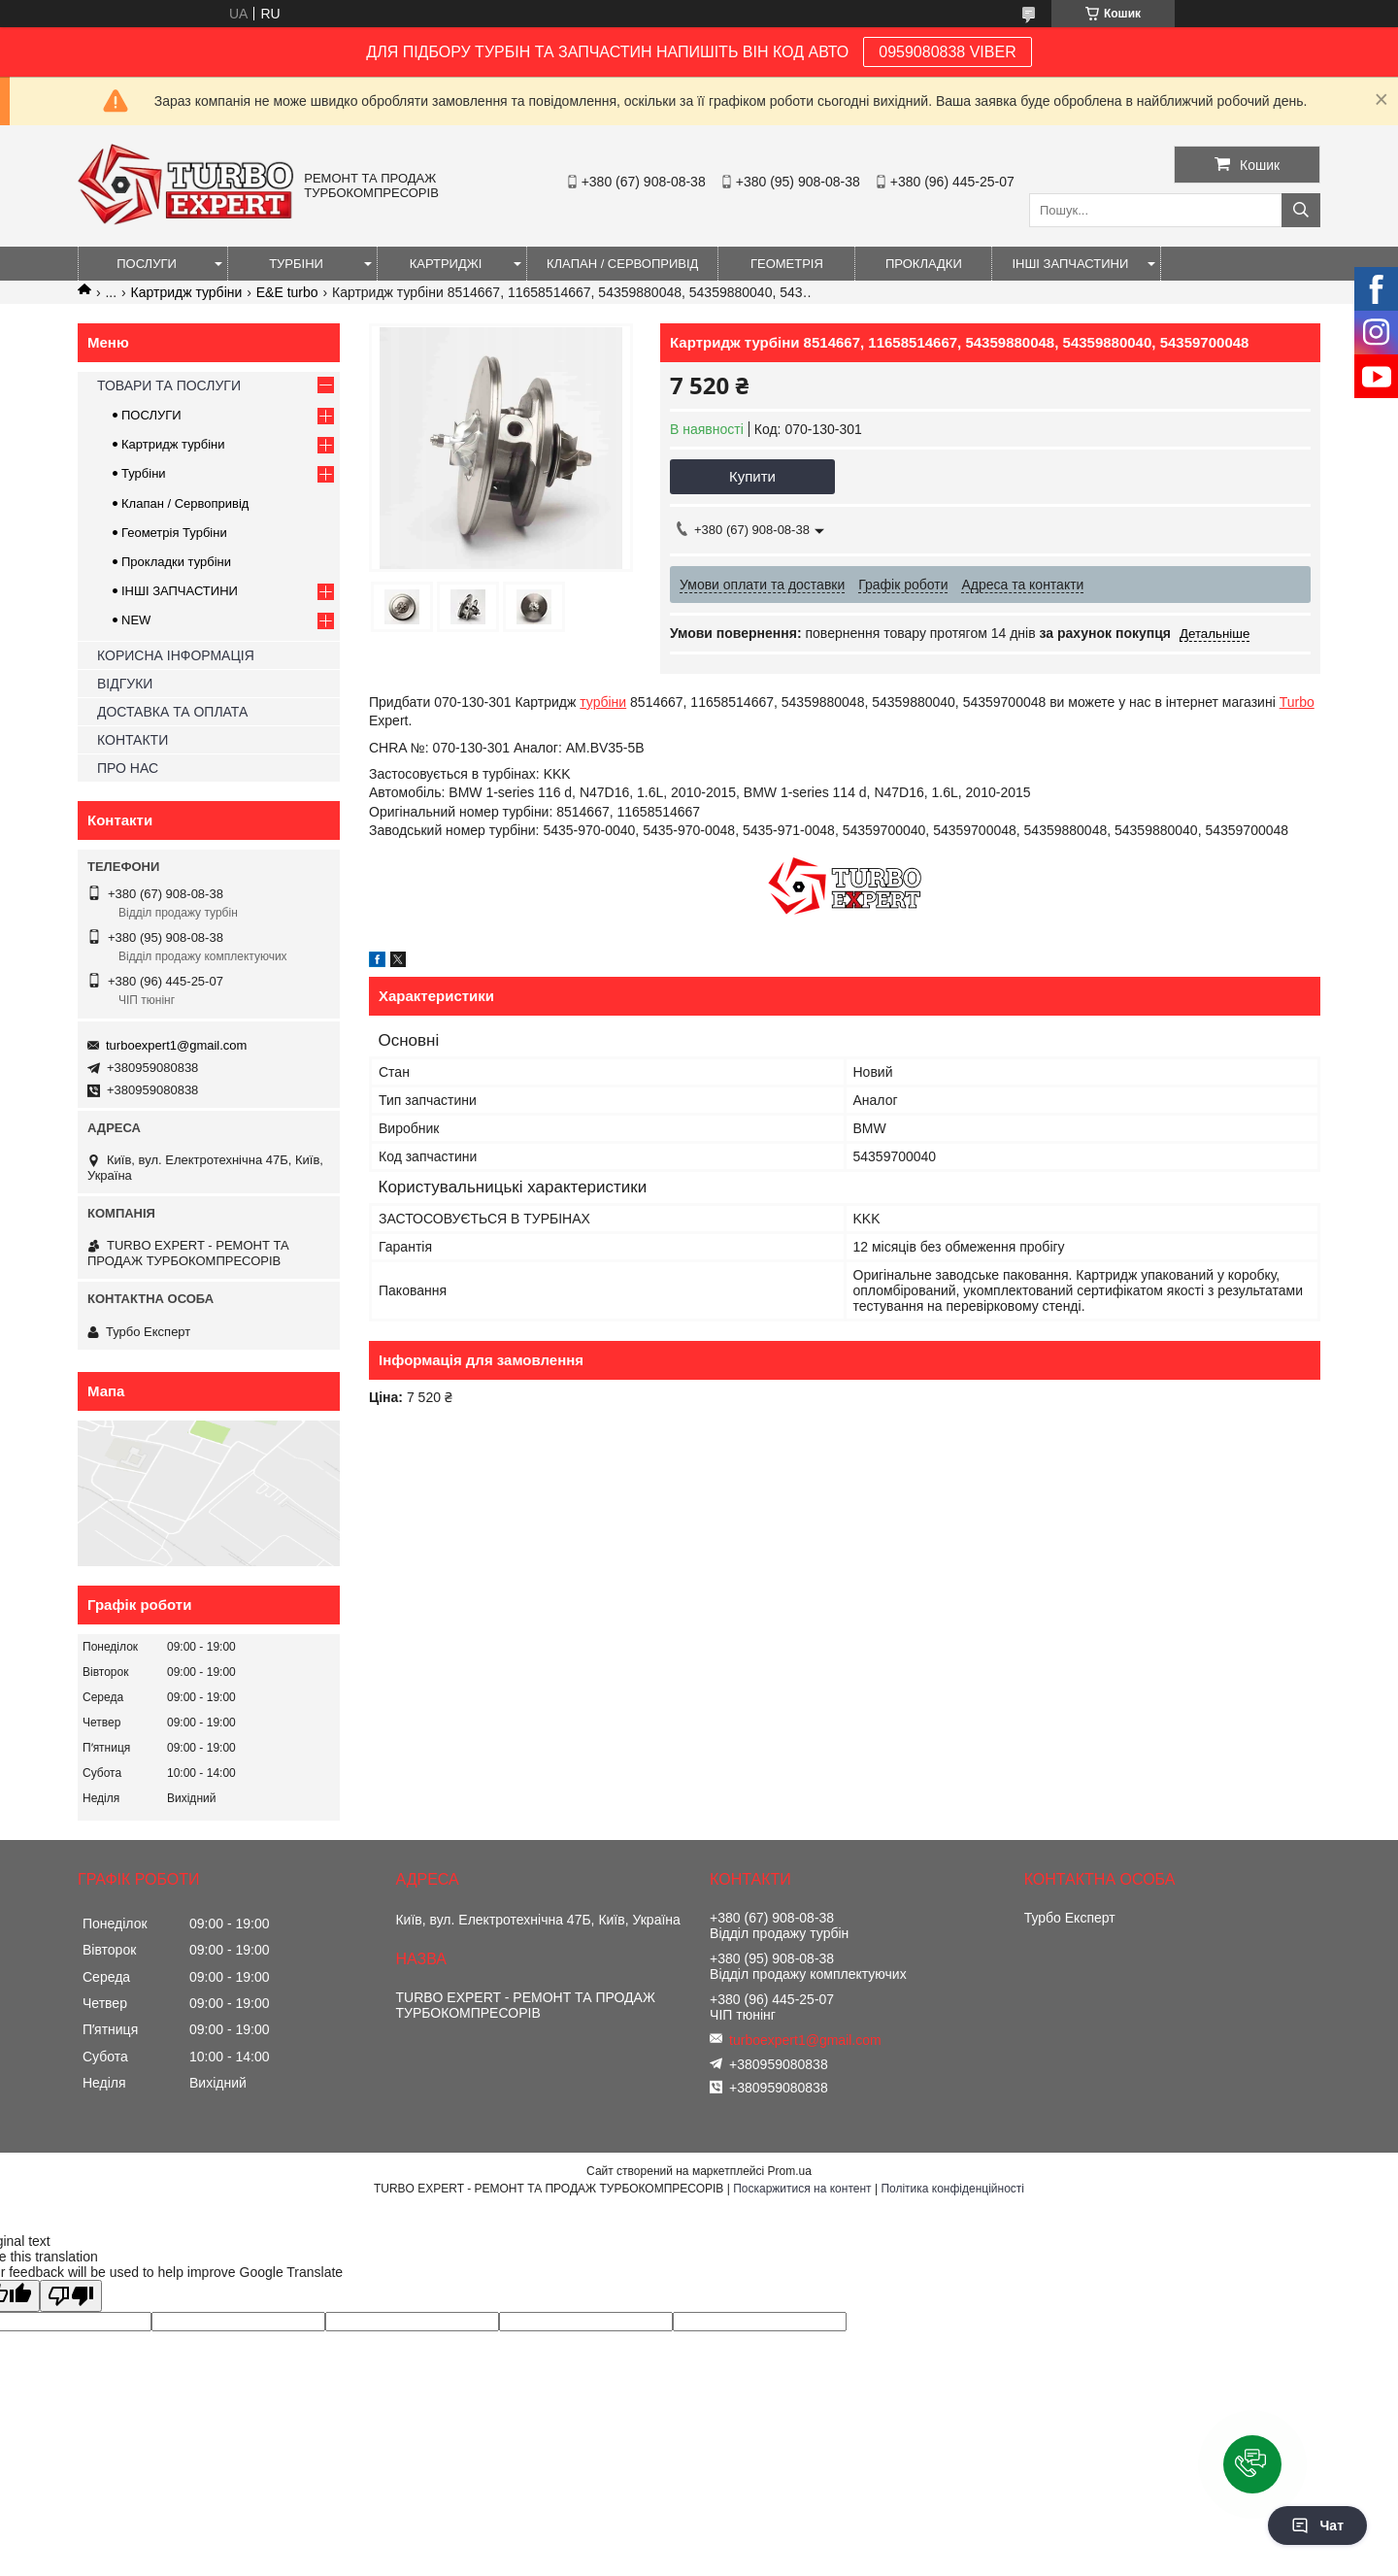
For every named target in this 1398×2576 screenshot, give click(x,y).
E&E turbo (287, 292)
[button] (1252, 2464)
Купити (752, 476)
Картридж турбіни (187, 292)
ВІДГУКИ (124, 683)
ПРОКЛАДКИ (923, 263)
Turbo (1297, 702)
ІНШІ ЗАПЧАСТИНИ (1070, 263)
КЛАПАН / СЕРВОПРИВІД (622, 263)
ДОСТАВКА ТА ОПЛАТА (172, 711)
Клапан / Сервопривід (185, 503)
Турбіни (143, 473)
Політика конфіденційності (952, 2188)
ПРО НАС (127, 768)
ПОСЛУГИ (146, 263)
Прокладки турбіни (176, 561)
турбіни (603, 702)
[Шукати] (1301, 210)
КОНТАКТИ (132, 740)
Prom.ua (790, 2171)
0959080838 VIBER (947, 52)
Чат (1317, 2525)
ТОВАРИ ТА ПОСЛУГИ (169, 385)
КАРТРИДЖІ (446, 263)
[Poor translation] (71, 2296)
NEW (135, 620)
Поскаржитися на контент (802, 2188)
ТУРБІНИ (296, 263)
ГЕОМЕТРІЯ (786, 263)
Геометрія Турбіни (174, 532)
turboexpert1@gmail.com (176, 1045)
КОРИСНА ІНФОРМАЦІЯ (175, 655)
